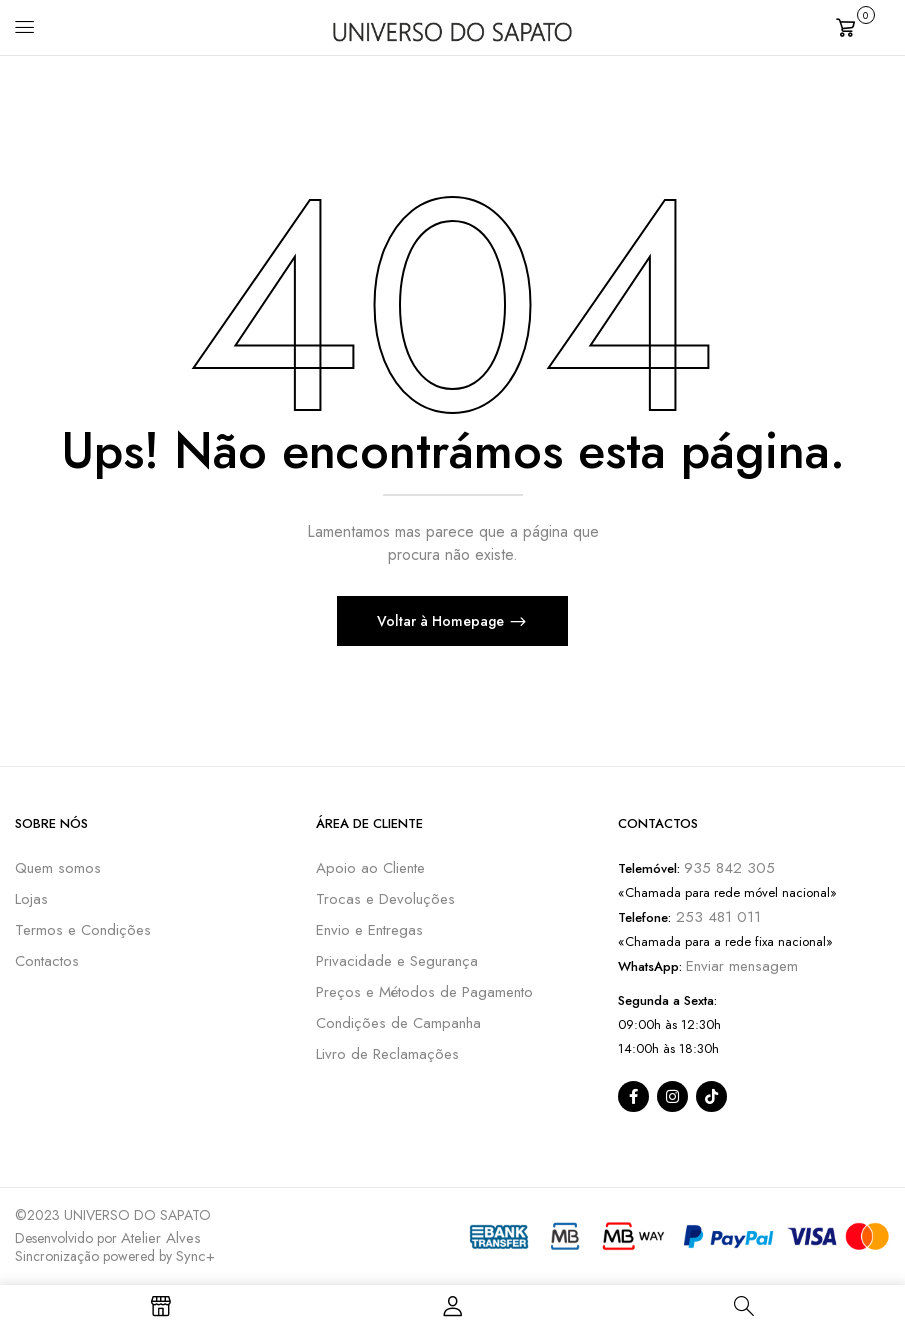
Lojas (31, 899)
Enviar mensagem (742, 966)
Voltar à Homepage (442, 621)
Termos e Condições (83, 930)
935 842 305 (729, 868)
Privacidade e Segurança (397, 961)
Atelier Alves (161, 1238)
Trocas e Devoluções (385, 899)
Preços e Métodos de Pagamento (424, 992)
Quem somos (58, 868)
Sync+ (195, 1256)
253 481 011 (716, 917)
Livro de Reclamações (387, 1054)
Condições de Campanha (398, 1023)
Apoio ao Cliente (370, 868)
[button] (863, 25)
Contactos (47, 961)
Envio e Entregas (369, 930)
